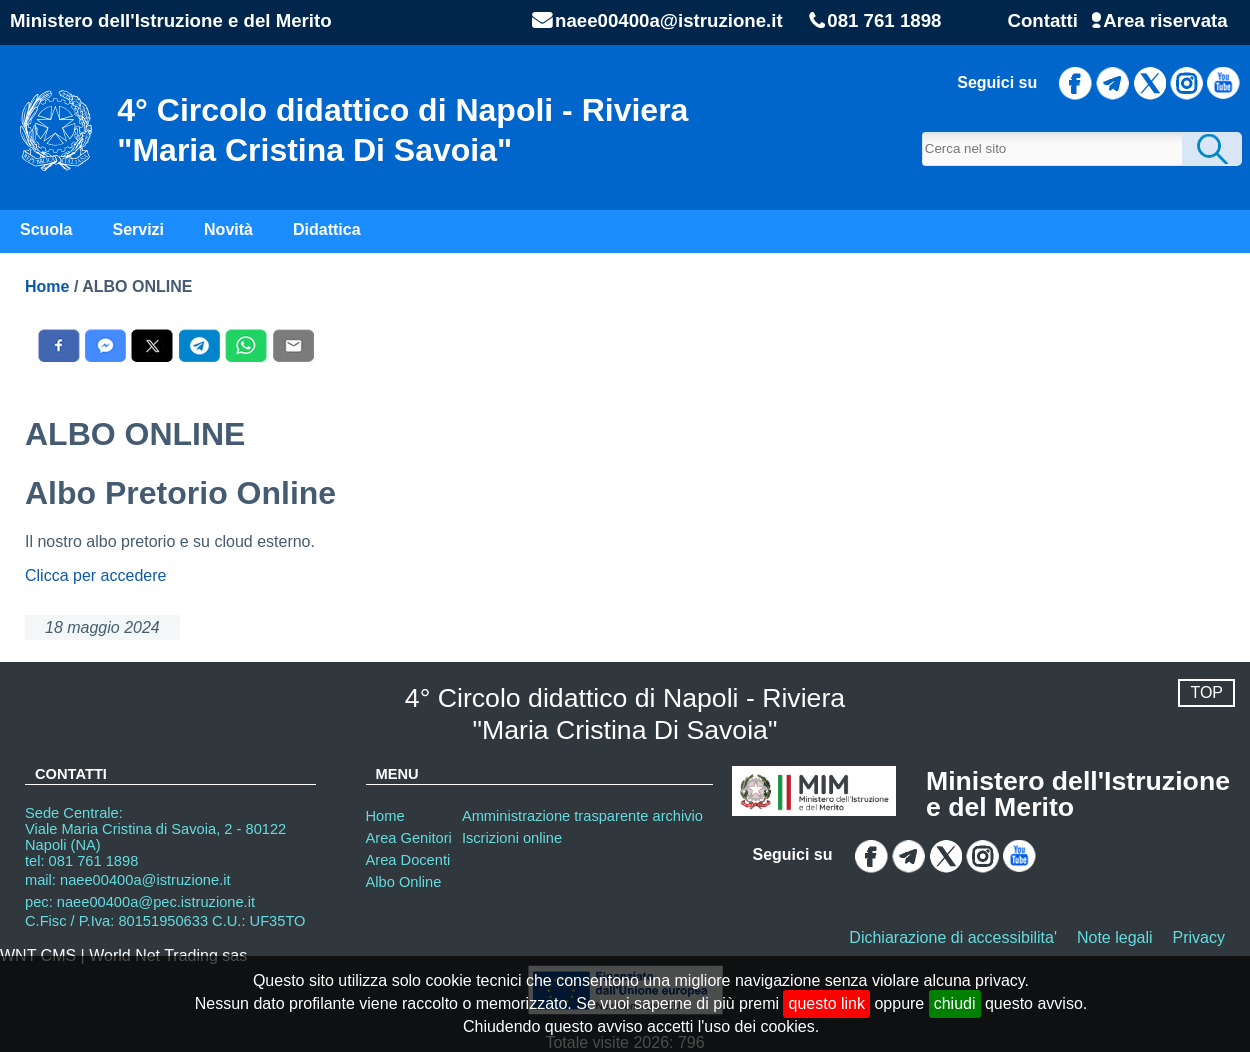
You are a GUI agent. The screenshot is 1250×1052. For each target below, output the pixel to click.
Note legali (1115, 937)
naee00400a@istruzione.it (669, 21)
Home (47, 286)
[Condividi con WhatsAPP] (246, 345)
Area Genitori (409, 838)
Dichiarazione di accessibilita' (953, 937)
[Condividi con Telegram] (199, 345)
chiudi (955, 1003)
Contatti (1042, 20)
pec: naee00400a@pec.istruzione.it (140, 902)
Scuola (46, 229)
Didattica (327, 229)
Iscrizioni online (512, 838)
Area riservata (1165, 20)
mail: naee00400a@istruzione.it (128, 880)
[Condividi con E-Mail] (293, 345)
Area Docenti (408, 860)
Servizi (138, 229)
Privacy (1199, 937)
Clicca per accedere (95, 575)
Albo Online (404, 882)
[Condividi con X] (152, 345)
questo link (826, 1003)
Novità (228, 229)
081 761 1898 (884, 21)
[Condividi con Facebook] (58, 345)
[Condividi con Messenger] (105, 345)
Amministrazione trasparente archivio (582, 816)
